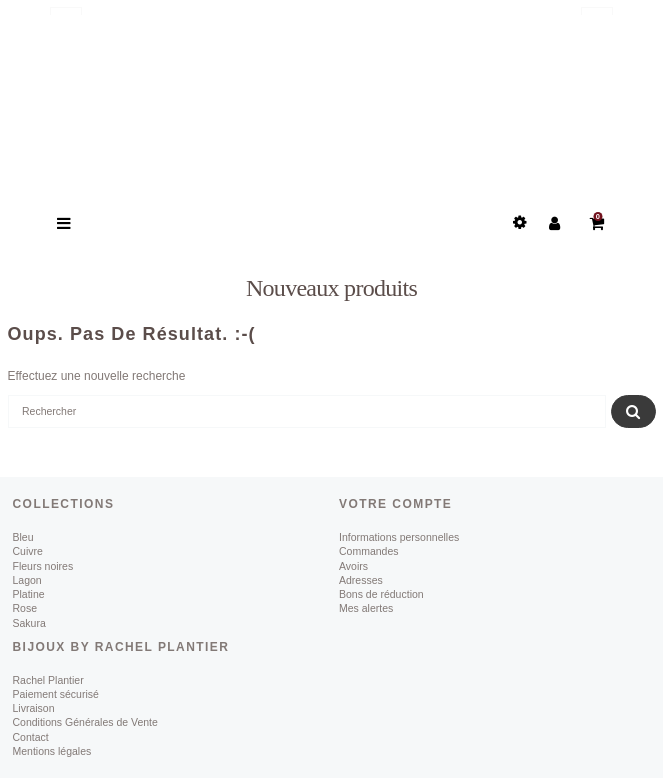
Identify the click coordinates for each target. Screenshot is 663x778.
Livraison (34, 708)
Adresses (361, 580)
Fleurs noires (43, 566)
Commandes (369, 551)
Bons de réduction (381, 594)
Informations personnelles (399, 537)
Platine (29, 594)
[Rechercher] (307, 412)
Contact (31, 737)
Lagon (27, 580)
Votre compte (395, 504)
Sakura (29, 623)
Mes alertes (366, 608)
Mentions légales (52, 751)
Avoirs (353, 566)
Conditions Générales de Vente (85, 722)
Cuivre (28, 551)
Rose (25, 608)
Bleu (23, 537)
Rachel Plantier (48, 680)
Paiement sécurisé (56, 694)
